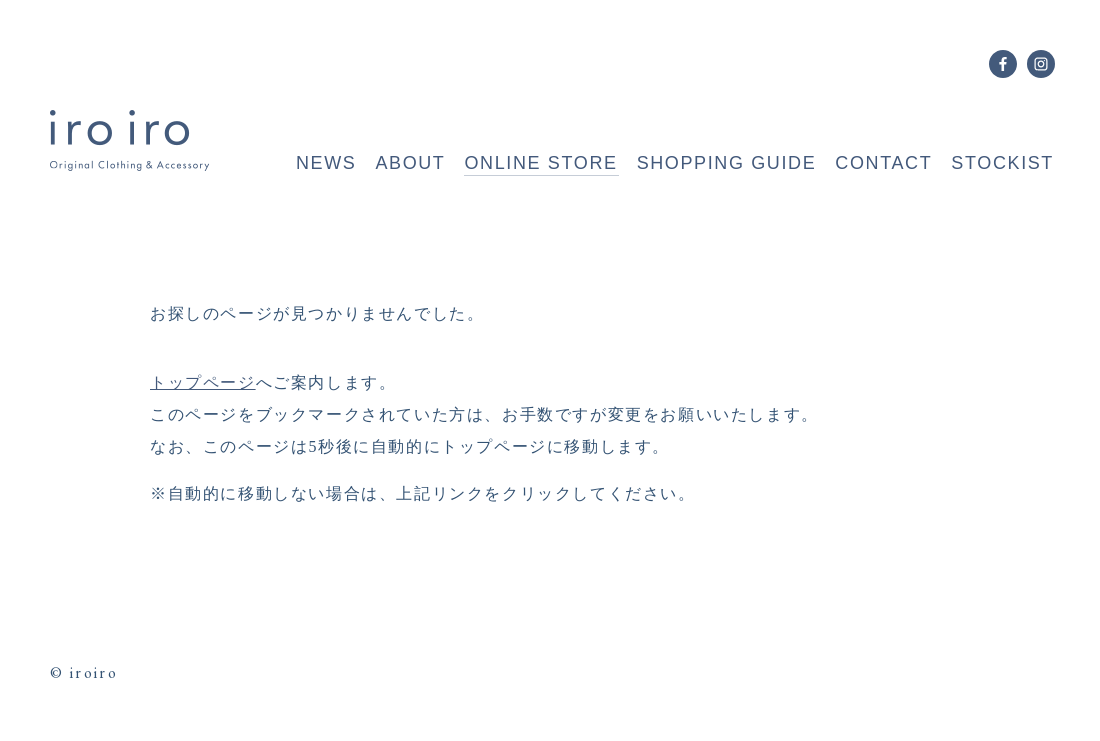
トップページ (203, 382)
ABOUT (410, 163)
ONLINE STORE (540, 163)
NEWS (326, 163)
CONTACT (883, 163)
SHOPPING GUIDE (727, 163)
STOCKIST (1002, 163)
